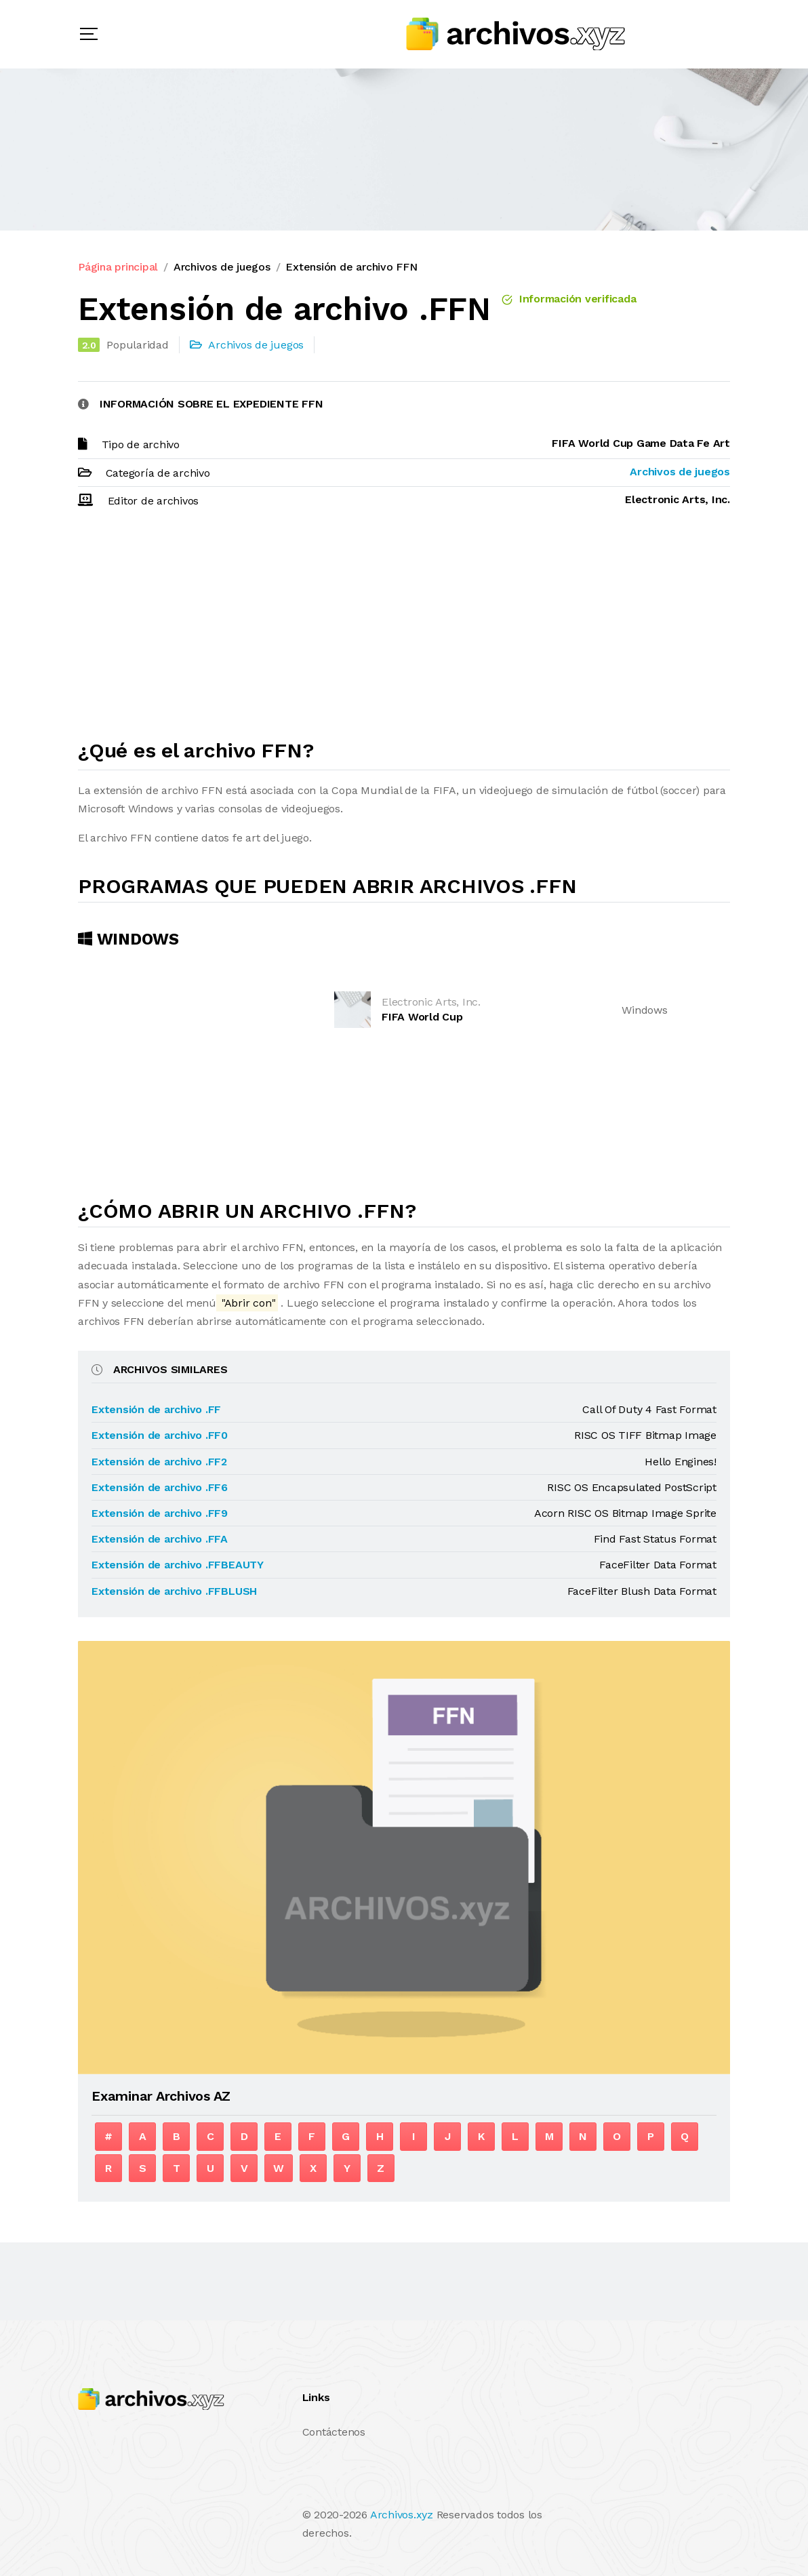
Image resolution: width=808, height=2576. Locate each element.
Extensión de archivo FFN (351, 266)
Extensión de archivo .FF (156, 1409)
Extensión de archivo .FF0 (160, 1435)
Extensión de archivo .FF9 (160, 1513)
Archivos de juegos (222, 266)
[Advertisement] (404, 630)
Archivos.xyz (401, 2514)
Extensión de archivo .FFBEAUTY (178, 1564)
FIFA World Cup (422, 1016)
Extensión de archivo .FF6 (160, 1487)
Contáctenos (333, 2431)
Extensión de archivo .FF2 (159, 1461)
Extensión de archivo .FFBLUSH (174, 1591)
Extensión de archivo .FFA (160, 1538)
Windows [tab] (128, 939)
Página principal (118, 266)
